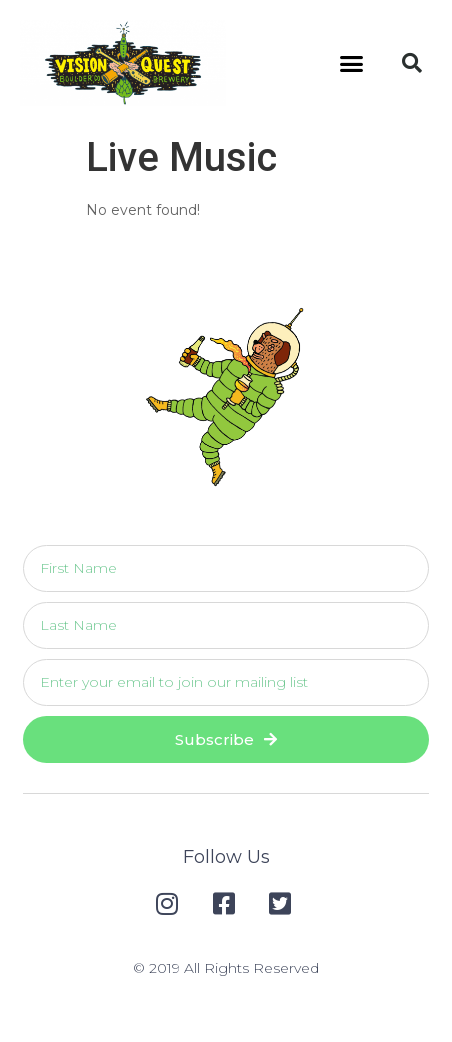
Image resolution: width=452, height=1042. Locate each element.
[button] (352, 63)
